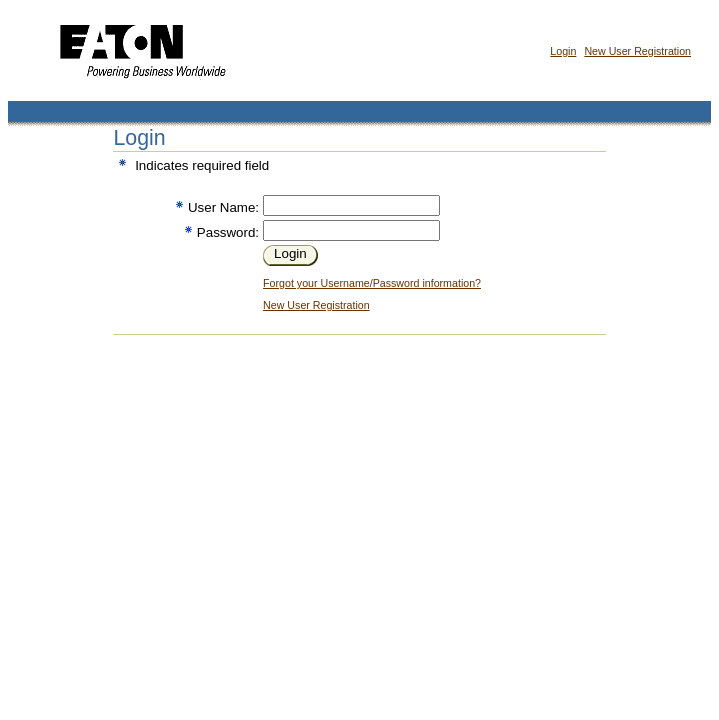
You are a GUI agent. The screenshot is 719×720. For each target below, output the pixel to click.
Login (563, 51)
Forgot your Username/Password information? (372, 283)
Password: (228, 232)
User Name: (223, 207)
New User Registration (637, 51)
